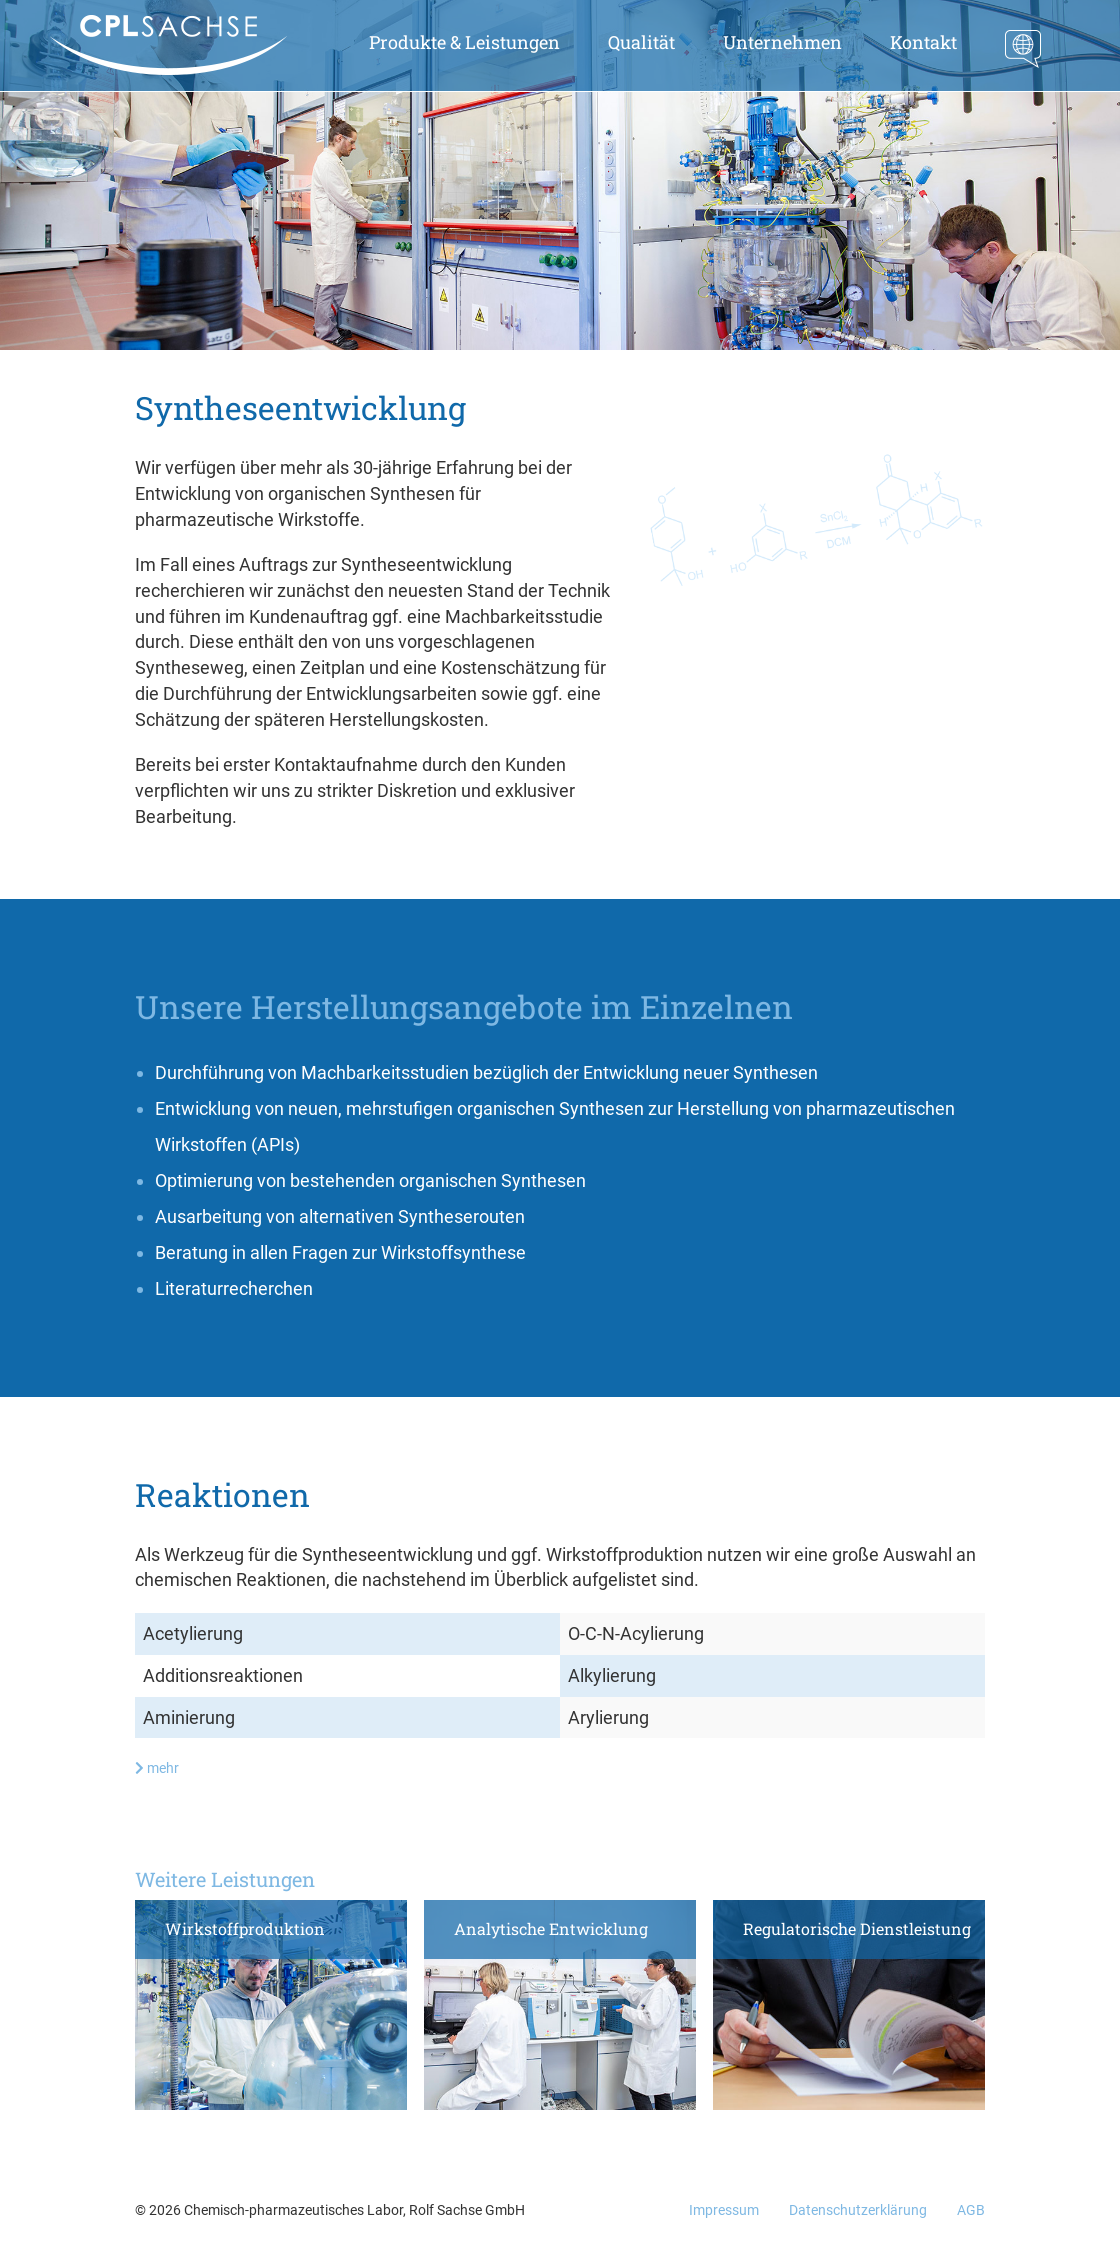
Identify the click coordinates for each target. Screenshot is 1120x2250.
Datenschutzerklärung (858, 2210)
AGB (971, 2210)
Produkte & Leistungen (464, 42)
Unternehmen (782, 42)
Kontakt (923, 42)
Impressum (724, 2210)
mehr (157, 1768)
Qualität (641, 42)
